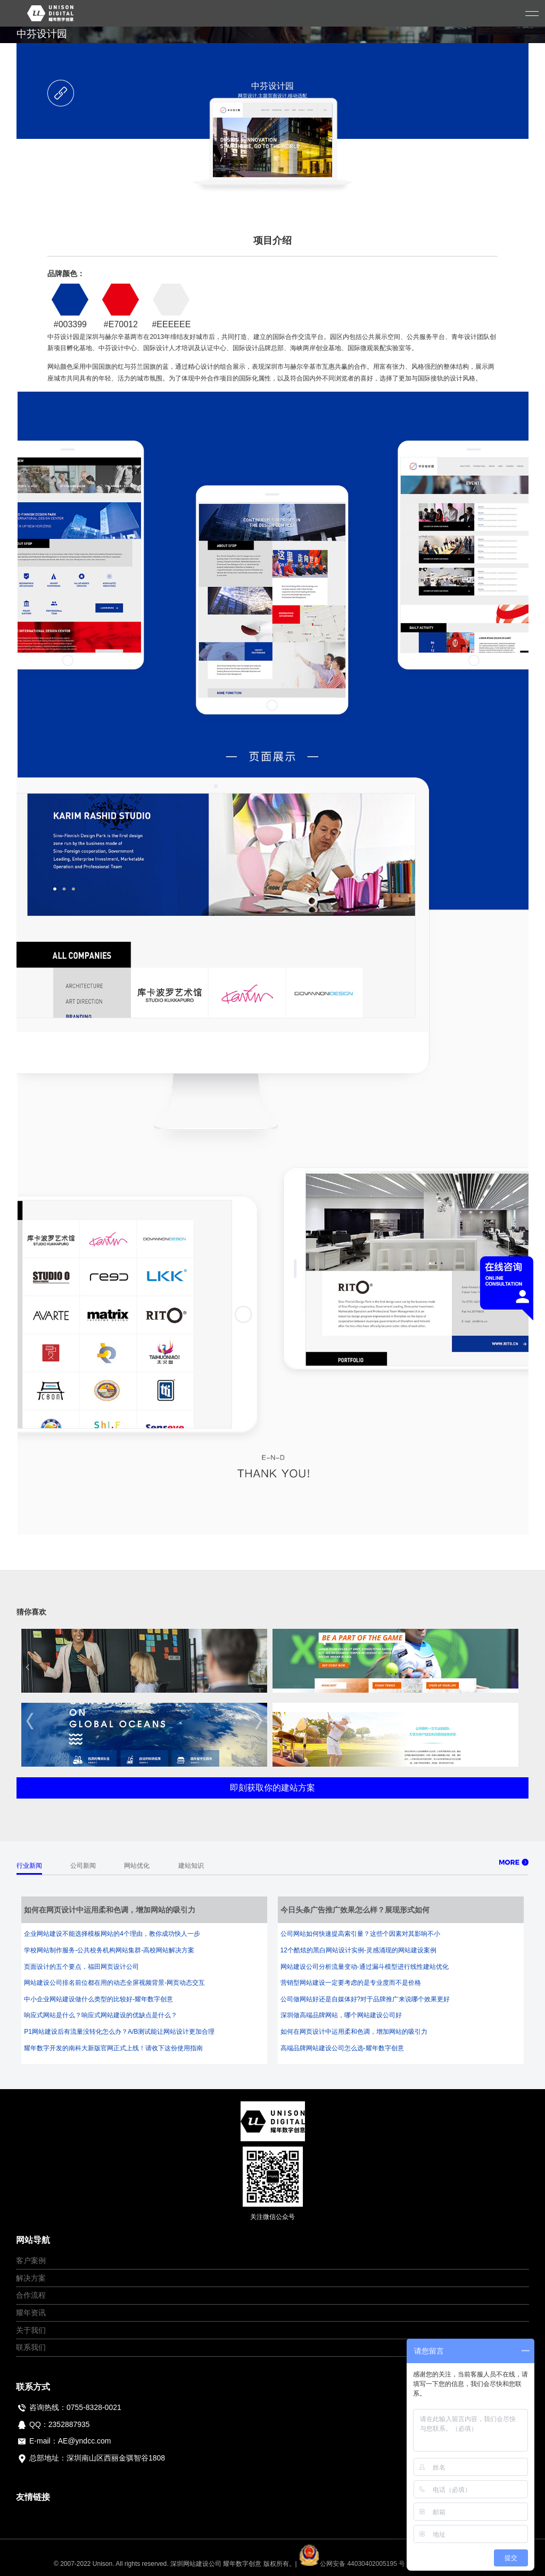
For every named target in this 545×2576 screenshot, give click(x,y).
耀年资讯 (31, 2312)
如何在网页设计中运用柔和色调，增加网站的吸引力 (353, 2031)
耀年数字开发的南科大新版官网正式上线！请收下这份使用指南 (113, 2048)
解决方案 (31, 2278)
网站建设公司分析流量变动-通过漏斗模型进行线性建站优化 (364, 1966)
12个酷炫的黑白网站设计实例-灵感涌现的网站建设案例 (358, 1950)
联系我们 (31, 2347)
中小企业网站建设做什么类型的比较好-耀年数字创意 (98, 1999)
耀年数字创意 (242, 2563)
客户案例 (31, 2260)
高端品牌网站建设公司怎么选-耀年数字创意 (342, 2048)
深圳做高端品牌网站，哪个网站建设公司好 (341, 2015)
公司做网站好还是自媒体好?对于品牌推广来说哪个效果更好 (365, 1999)
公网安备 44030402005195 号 (353, 2563)
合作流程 (31, 2295)
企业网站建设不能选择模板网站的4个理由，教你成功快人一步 (112, 1933)
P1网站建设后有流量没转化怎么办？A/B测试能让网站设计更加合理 (119, 2031)
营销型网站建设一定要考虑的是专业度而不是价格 (350, 1982)
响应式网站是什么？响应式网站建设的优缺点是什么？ (100, 2015)
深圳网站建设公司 (195, 2563)
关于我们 (31, 2330)
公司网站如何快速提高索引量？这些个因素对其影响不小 (360, 1933)
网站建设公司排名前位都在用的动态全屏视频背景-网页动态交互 (114, 1982)
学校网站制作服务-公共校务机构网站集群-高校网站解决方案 (109, 1950)
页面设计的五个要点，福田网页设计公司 (81, 1966)
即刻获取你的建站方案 (272, 1787)
